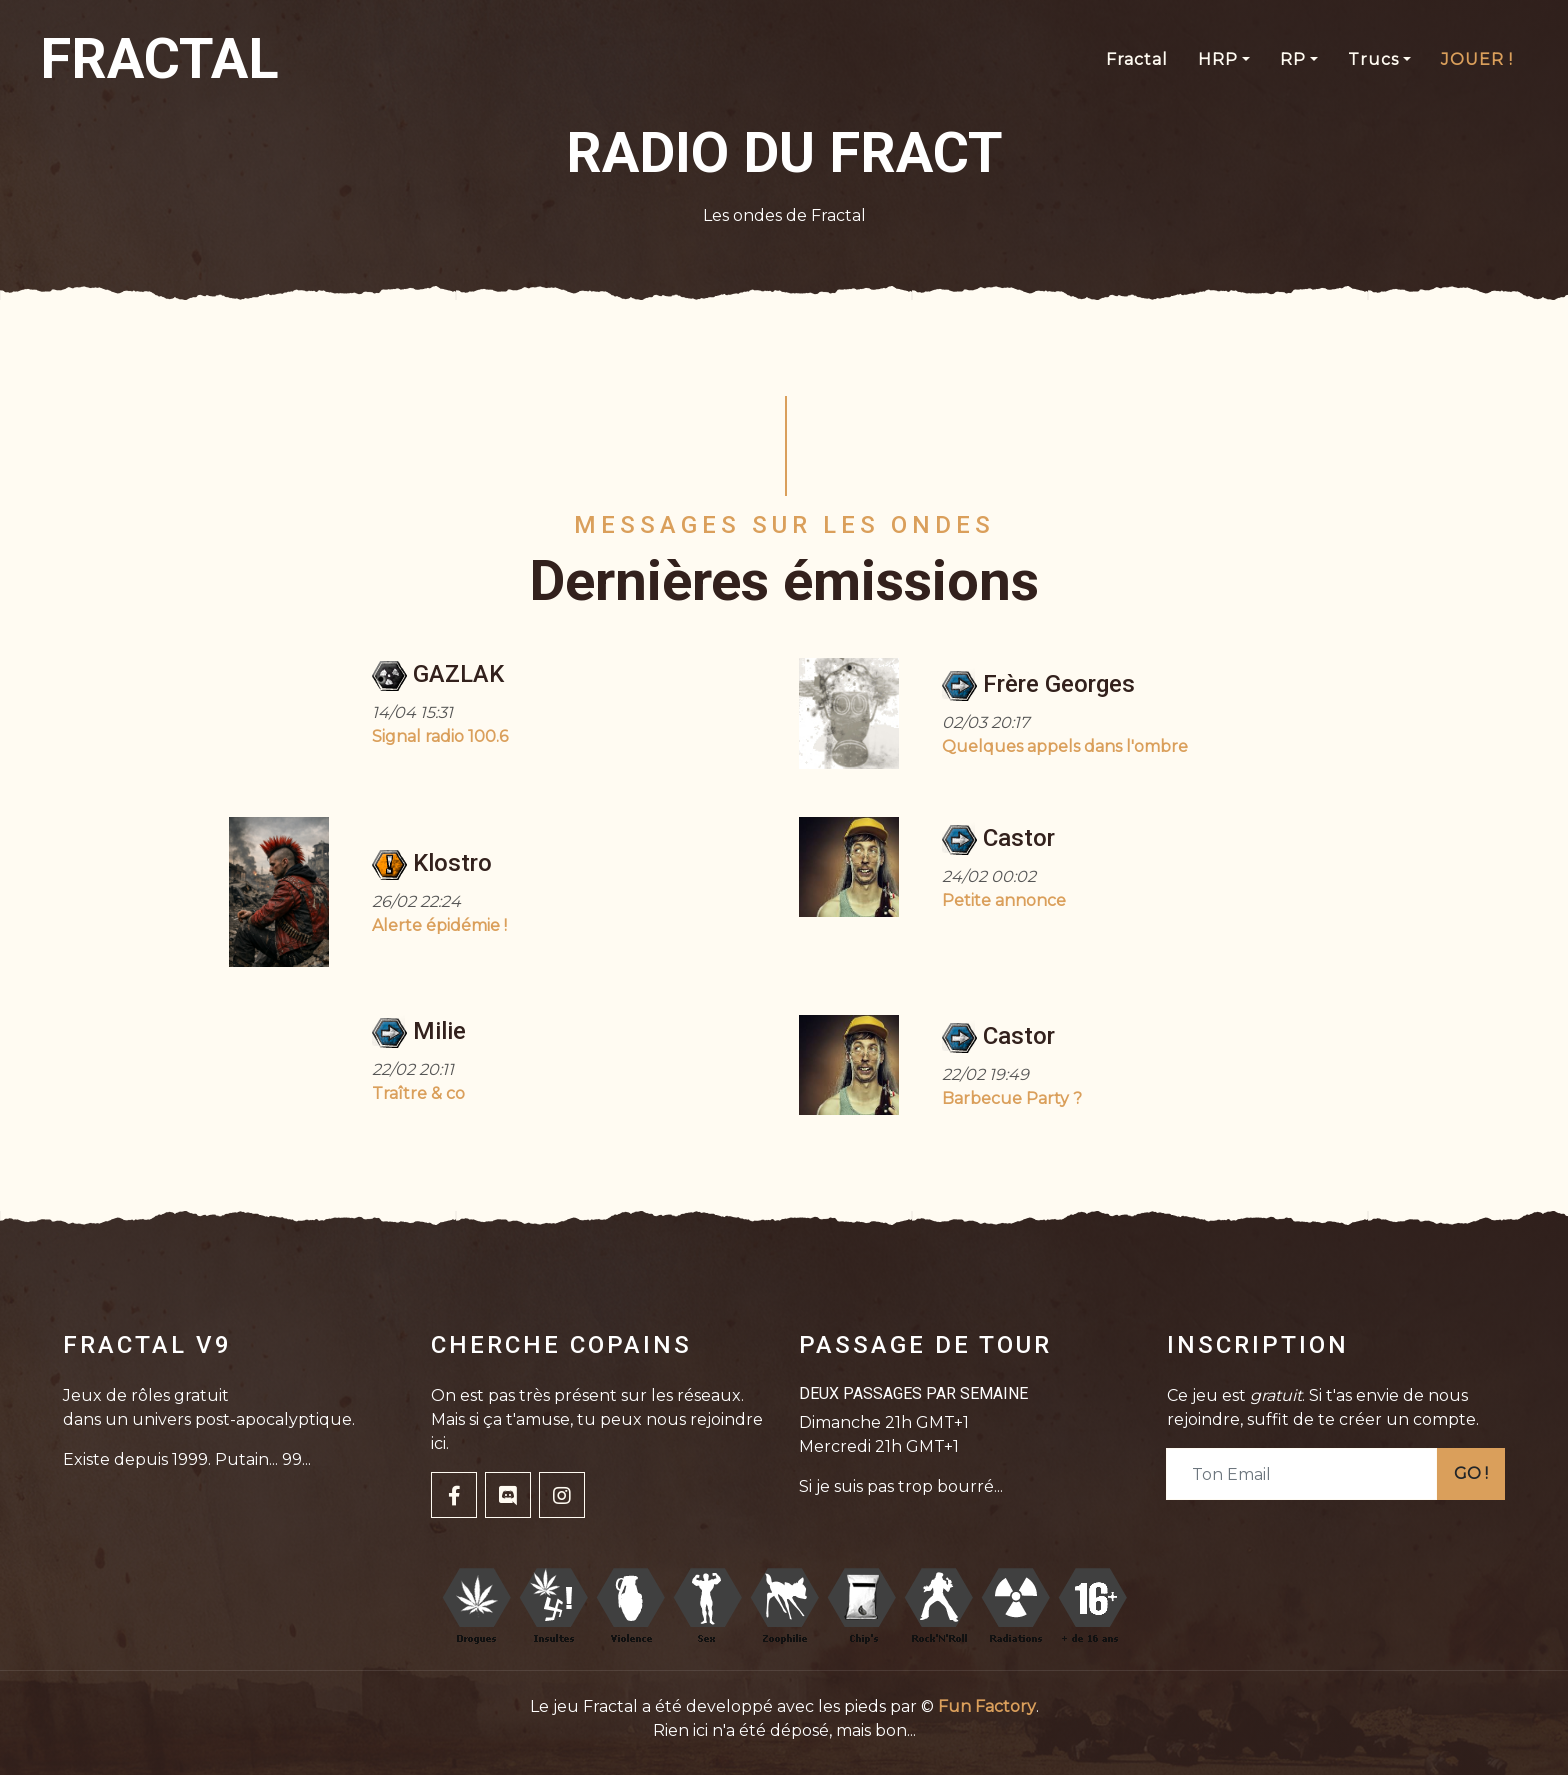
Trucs (1373, 59)
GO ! (1471, 1473)
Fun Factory (987, 1706)
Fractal (1137, 59)
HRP (1218, 59)
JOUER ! (1477, 59)
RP (1293, 59)
